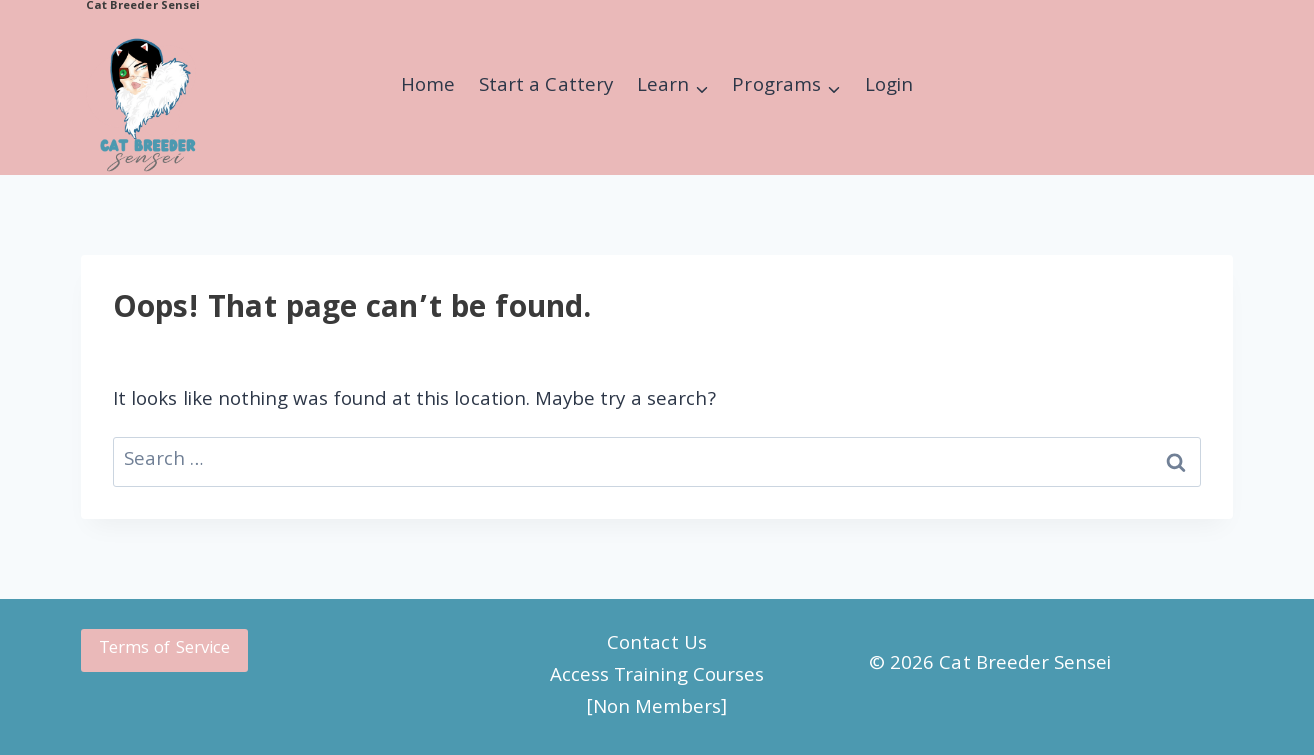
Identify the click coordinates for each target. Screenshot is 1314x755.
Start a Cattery (546, 87)
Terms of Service (164, 649)
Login (889, 87)
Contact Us (657, 645)
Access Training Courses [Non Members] (657, 693)
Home (428, 87)
